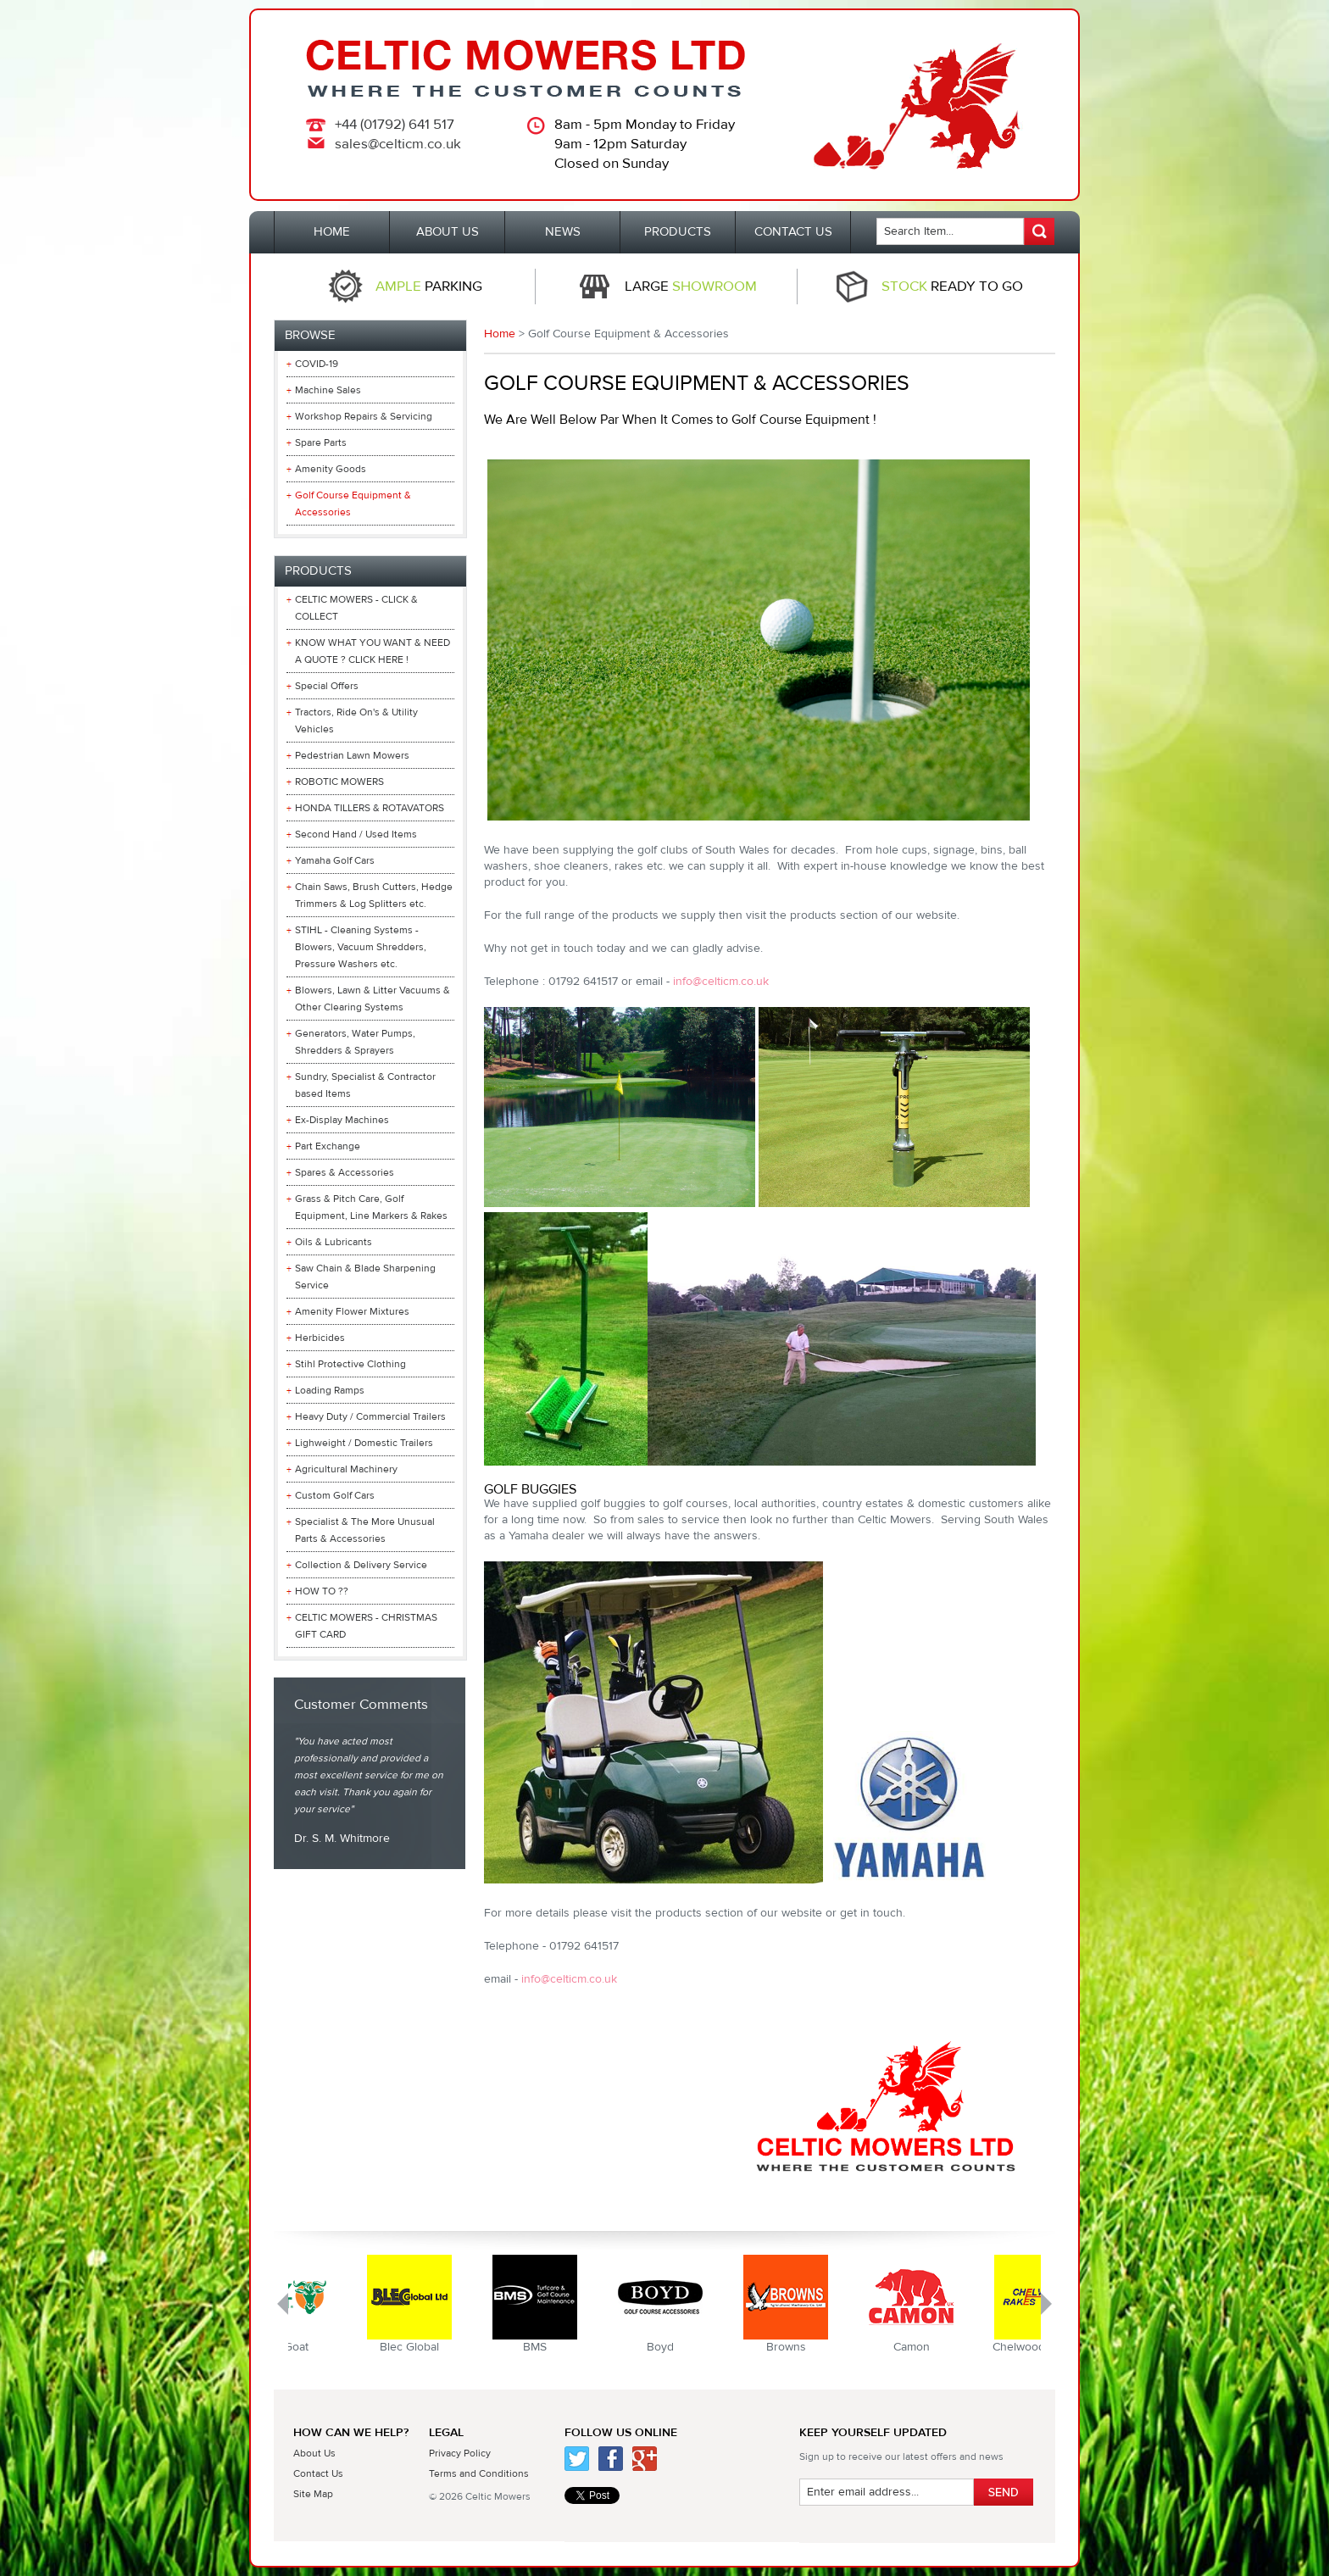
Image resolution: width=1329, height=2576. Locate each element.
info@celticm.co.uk (721, 981)
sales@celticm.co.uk (398, 144)
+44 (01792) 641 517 (394, 124)
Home (499, 334)
